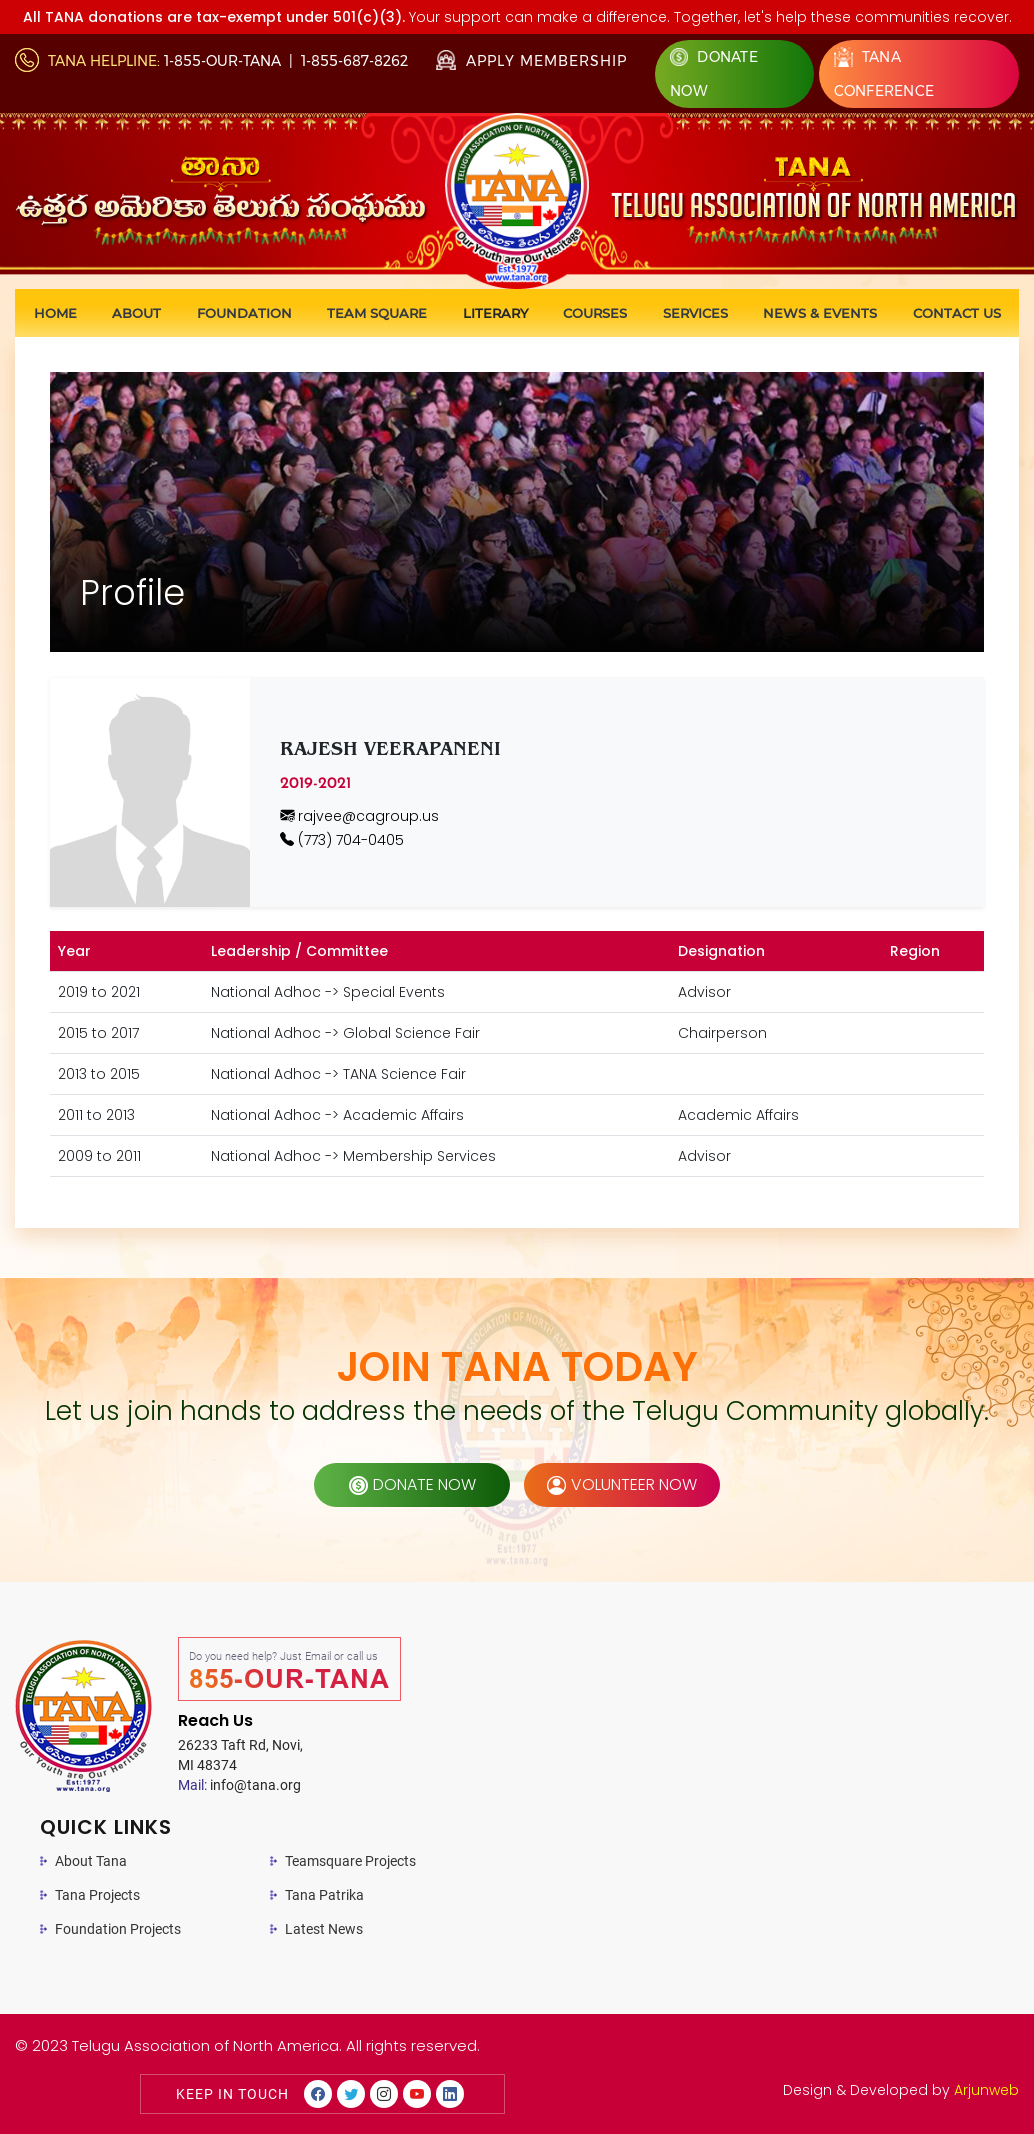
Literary (495, 313)
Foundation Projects (118, 1929)
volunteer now (622, 1484)
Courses (595, 313)
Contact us (957, 313)
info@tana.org (239, 1785)
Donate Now (714, 74)
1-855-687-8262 (354, 61)
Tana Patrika (324, 1895)
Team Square (377, 313)
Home (55, 313)
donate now (412, 1484)
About (136, 313)
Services (695, 313)
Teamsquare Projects (350, 1861)
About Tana (91, 1861)
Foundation (244, 313)
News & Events (820, 313)
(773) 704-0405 (342, 840)
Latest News (324, 1929)
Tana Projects (97, 1895)
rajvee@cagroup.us (359, 816)
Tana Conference (884, 73)
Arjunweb (986, 2090)
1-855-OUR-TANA (222, 61)
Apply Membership (531, 61)
